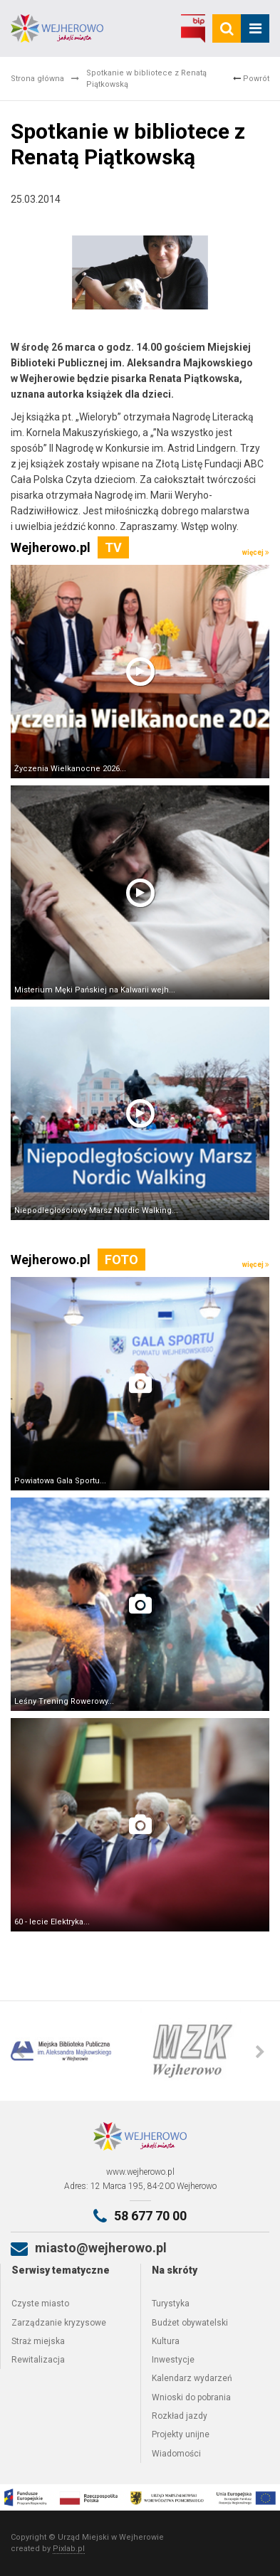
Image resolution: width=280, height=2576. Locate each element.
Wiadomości (176, 2454)
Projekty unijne (180, 2434)
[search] (226, 28)
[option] (75, 2051)
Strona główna (37, 78)
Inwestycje (173, 2360)
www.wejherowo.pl (140, 2172)
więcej (255, 552)
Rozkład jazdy (179, 2416)
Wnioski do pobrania (191, 2397)
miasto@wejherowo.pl (101, 2247)
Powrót (251, 78)
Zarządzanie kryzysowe (58, 2323)
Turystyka (171, 2304)
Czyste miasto (40, 2304)
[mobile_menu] (255, 28)
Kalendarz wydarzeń (192, 2378)
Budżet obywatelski (190, 2323)
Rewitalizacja (38, 2360)
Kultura (166, 2341)
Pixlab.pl (69, 2548)
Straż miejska (38, 2341)
